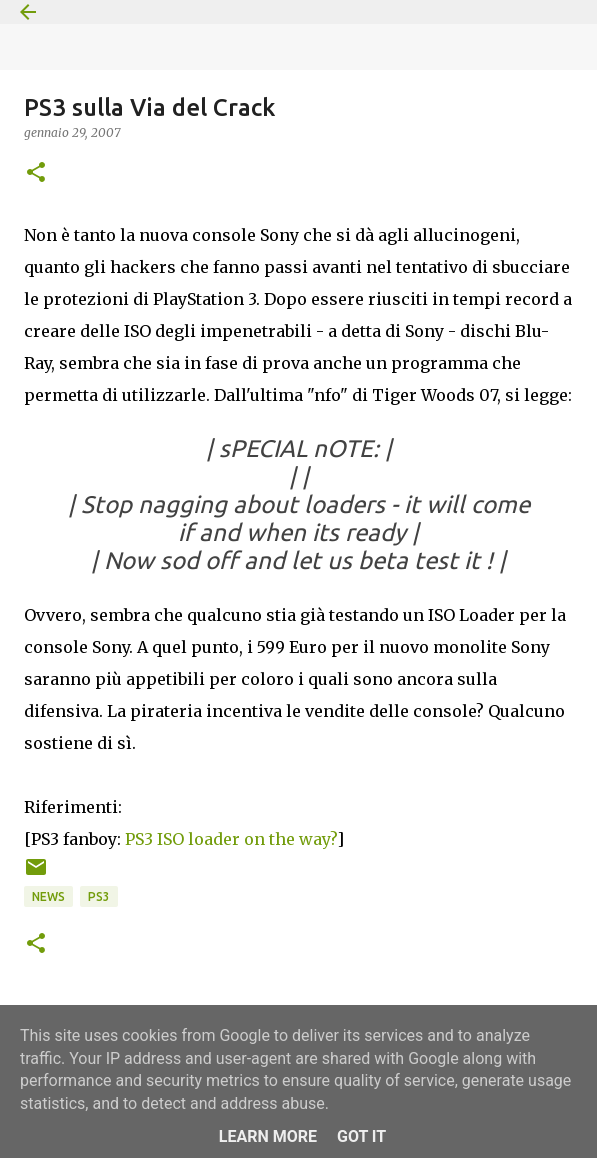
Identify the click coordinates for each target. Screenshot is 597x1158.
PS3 (99, 896)
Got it (361, 1136)
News (48, 896)
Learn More (268, 1136)
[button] (36, 173)
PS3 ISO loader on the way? (231, 839)
